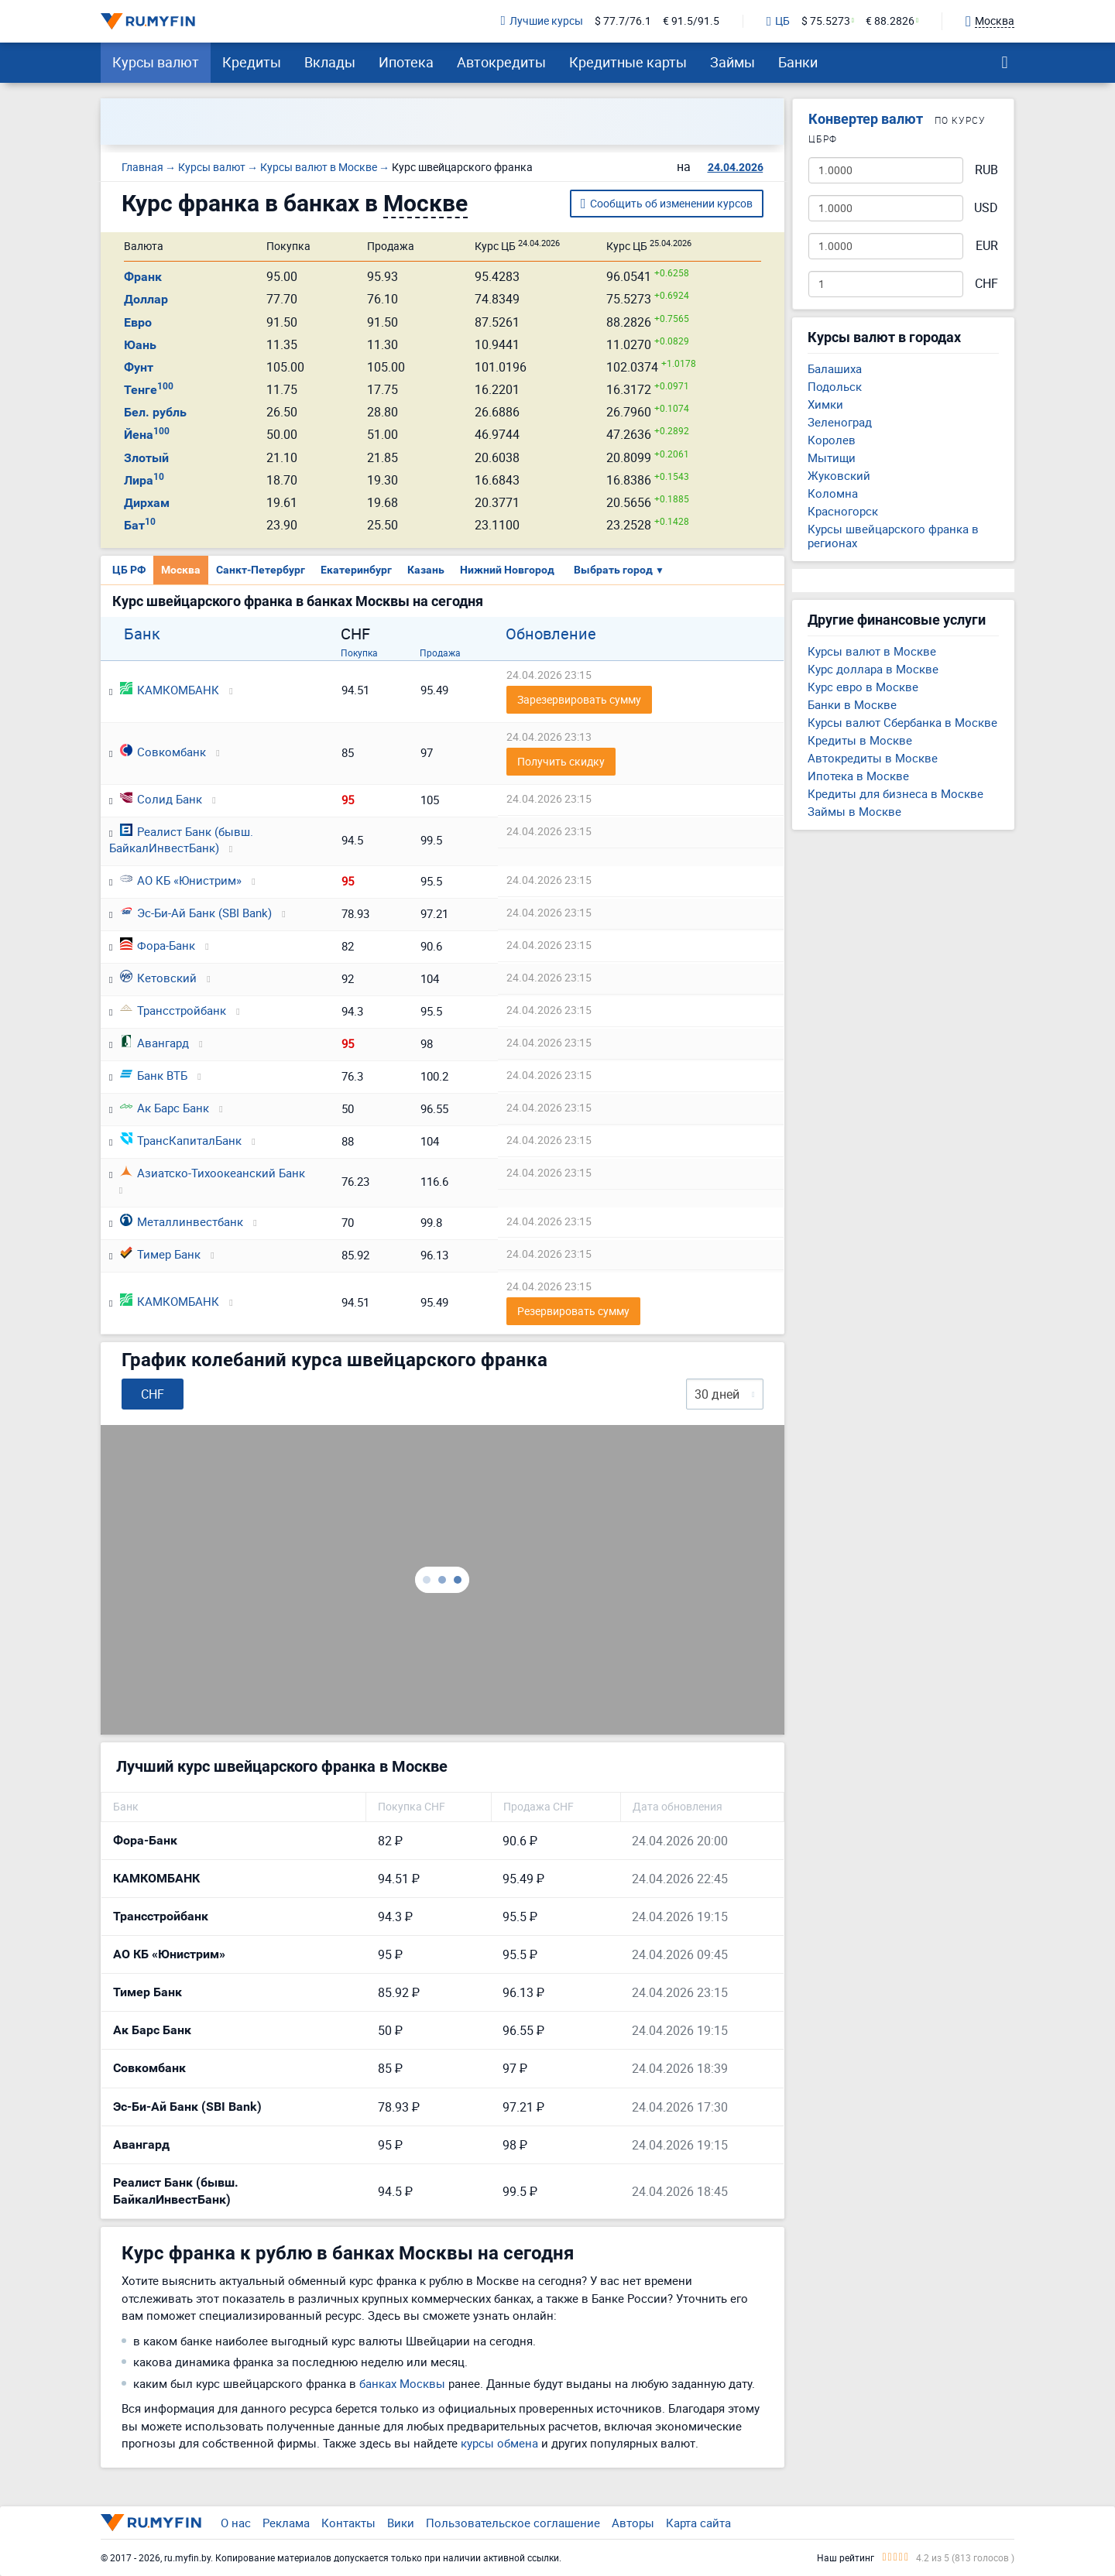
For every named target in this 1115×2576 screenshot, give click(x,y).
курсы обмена (499, 2443)
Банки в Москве (852, 704)
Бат (140, 525)
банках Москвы (402, 2383)
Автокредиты (501, 62)
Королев (832, 440)
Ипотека (406, 62)
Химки (825, 404)
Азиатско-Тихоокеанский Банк (212, 1172)
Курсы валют (155, 62)
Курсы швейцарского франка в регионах (893, 536)
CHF (986, 283)
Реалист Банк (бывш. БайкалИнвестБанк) (181, 839)
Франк (143, 276)
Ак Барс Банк (164, 1107)
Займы (732, 62)
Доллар (146, 299)
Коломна (833, 493)
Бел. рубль (155, 412)
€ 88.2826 (890, 21)
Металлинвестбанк (181, 1221)
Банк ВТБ (153, 1075)
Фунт (138, 367)
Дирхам (147, 502)
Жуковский (839, 475)
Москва (181, 570)
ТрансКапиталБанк (181, 1140)
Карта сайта (698, 2523)
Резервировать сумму (573, 1310)
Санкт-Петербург (260, 570)
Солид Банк (161, 799)
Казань (425, 570)
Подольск (835, 386)
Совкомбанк (163, 751)
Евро (138, 322)
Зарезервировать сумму (579, 699)
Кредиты (251, 62)
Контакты (348, 2523)
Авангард (154, 1042)
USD (986, 207)
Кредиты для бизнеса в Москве (895, 793)
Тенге (148, 389)
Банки (798, 62)
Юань (140, 344)
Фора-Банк (157, 945)
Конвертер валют (865, 119)
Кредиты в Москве (860, 740)
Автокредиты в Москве (873, 758)
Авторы (633, 2523)
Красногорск (843, 511)
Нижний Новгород (507, 570)
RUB (986, 170)
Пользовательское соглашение (513, 2523)
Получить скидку (561, 761)
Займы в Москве (854, 811)
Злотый (146, 457)
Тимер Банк (160, 1254)
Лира (144, 480)
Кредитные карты (628, 62)
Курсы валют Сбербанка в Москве (902, 722)
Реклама (286, 2523)
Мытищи (832, 457)
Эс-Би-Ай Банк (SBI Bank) (196, 912)
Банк (142, 634)
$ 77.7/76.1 (623, 21)
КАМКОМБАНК (169, 689)
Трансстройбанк (173, 1010)
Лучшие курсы (542, 21)
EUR (987, 245)
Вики (400, 2523)
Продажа (440, 652)
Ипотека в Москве (858, 776)
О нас (236, 2523)
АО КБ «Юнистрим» (181, 880)
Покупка (359, 652)
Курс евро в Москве (863, 687)
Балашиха (835, 368)
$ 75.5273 (825, 21)
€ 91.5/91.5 (691, 21)
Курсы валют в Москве (872, 651)
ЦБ (778, 22)
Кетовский (158, 977)
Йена (147, 434)
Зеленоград (840, 422)
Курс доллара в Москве (873, 669)
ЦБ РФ (129, 570)
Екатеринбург (356, 570)
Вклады (329, 62)
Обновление (551, 634)
